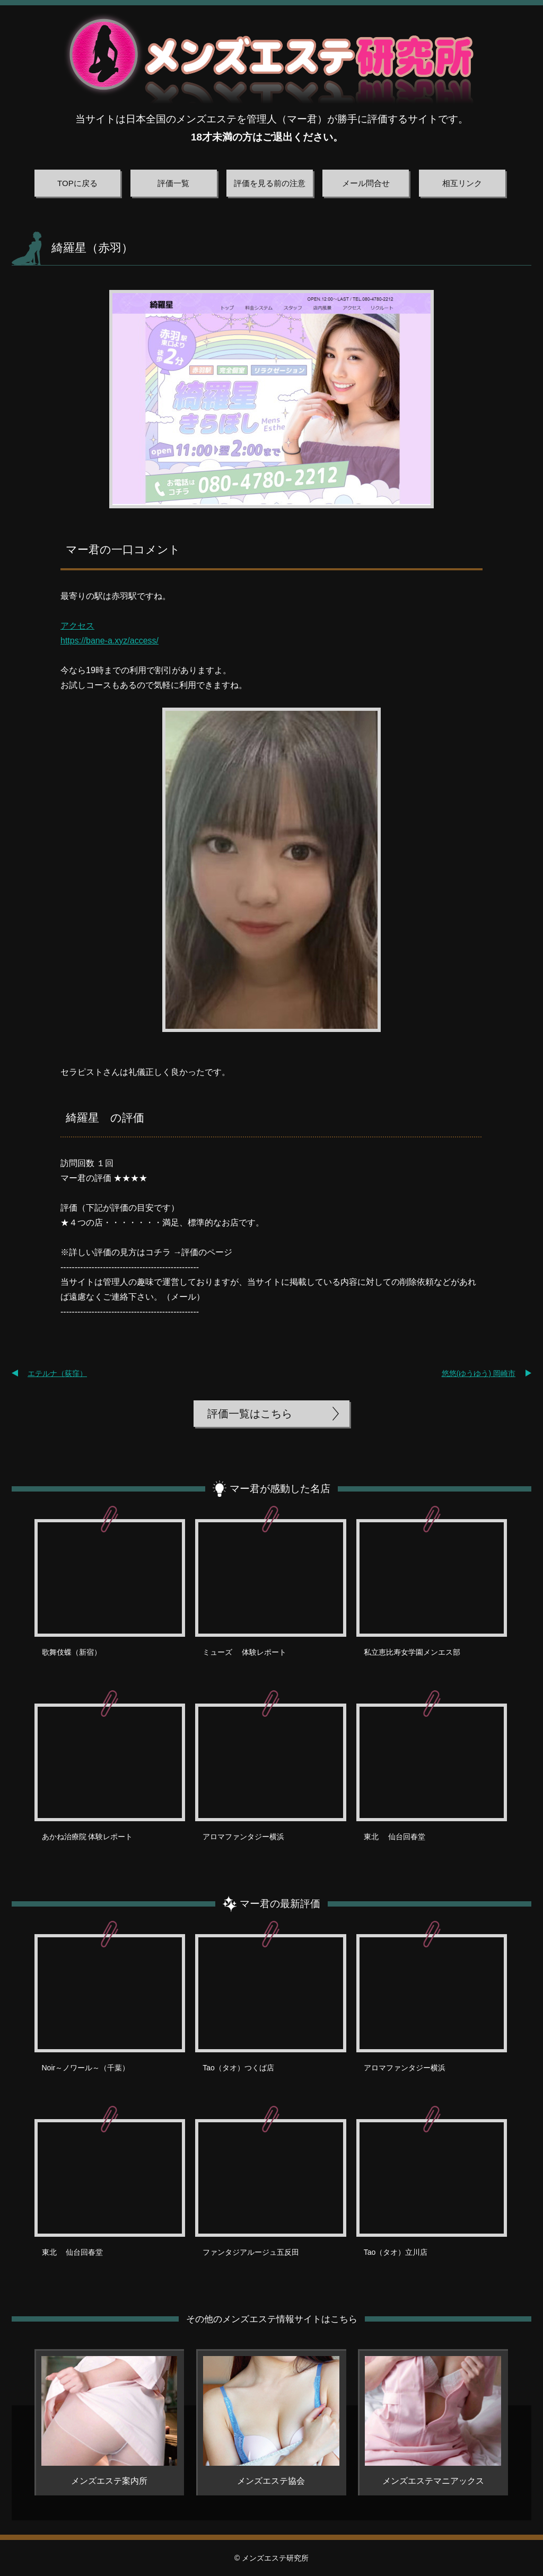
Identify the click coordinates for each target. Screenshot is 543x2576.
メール (183, 1296)
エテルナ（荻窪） (57, 1373)
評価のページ (206, 1252)
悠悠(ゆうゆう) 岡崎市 (478, 1373)
